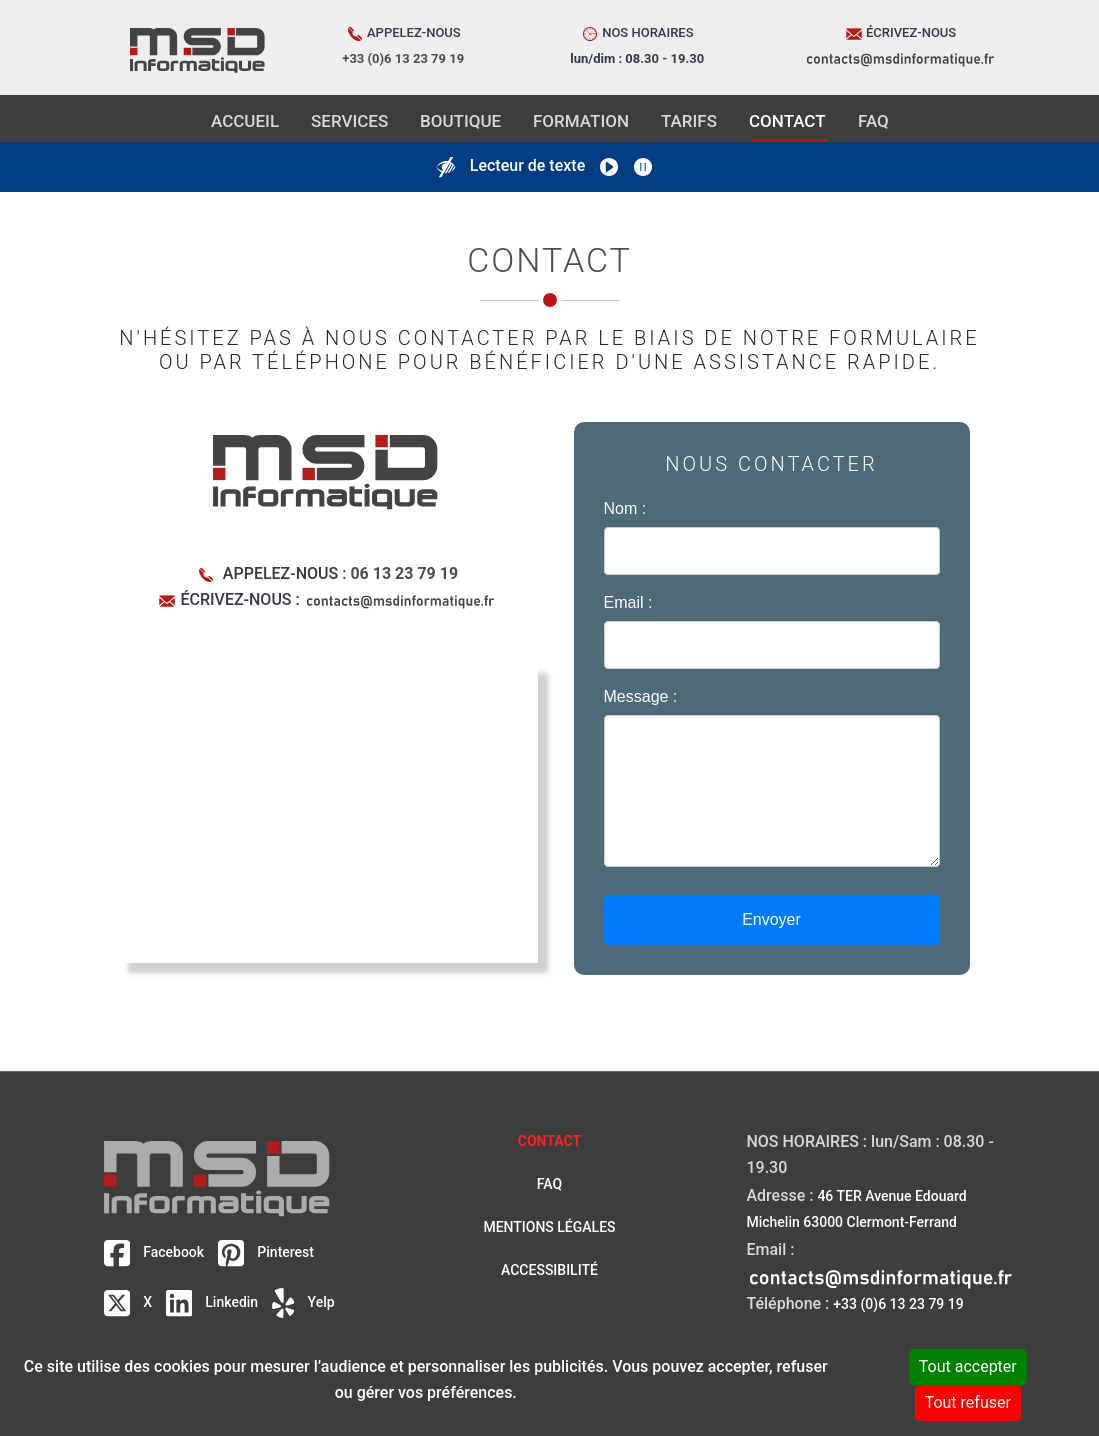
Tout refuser (968, 1402)
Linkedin (214, 1302)
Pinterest (266, 1252)
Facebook (156, 1252)
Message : (641, 696)
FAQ (873, 121)
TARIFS (689, 121)
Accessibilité (549, 1270)
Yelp (303, 1302)
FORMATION (581, 121)
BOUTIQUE (460, 121)
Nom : (625, 508)
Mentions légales (549, 1227)
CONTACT (787, 121)
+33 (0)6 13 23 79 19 (898, 1304)
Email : (628, 602)
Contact (549, 1141)
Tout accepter (968, 1366)
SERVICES (349, 121)
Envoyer (771, 919)
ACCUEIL (245, 121)
